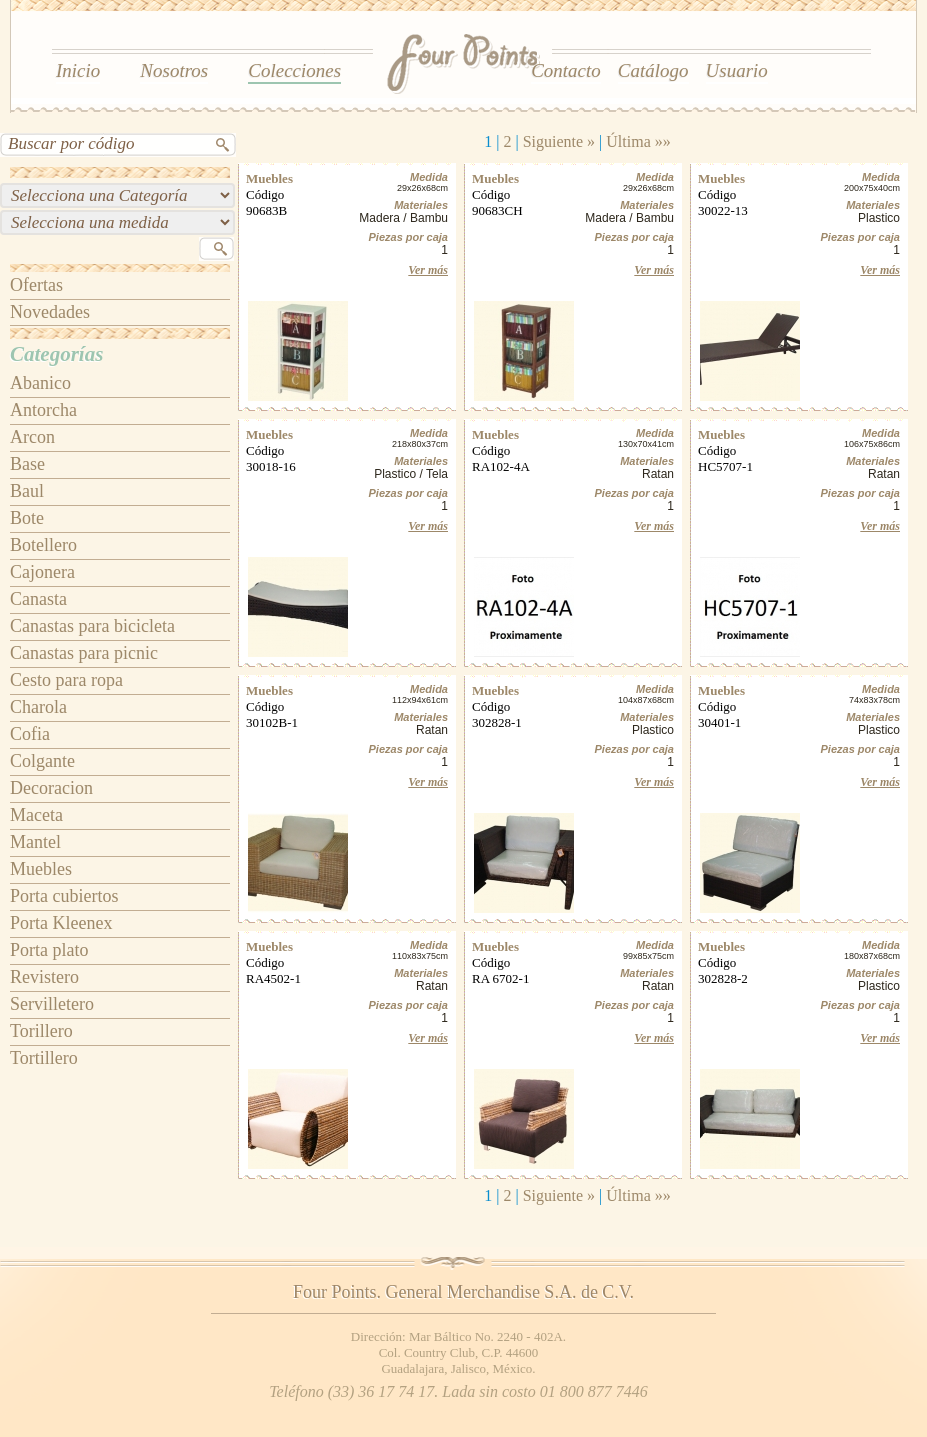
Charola (38, 707)
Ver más (428, 270)
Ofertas (36, 285)
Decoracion (51, 788)
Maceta (36, 815)
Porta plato (49, 950)
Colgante (42, 761)
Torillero (41, 1031)
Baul (27, 491)
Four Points (464, 65)
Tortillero (44, 1058)
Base (27, 464)
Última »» (638, 141)
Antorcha (43, 410)
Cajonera (42, 572)
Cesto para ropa (66, 680)
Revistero (44, 977)
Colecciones (294, 70)
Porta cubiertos (64, 896)
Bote (27, 518)
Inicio (78, 70)
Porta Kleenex (61, 923)
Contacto (566, 70)
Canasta (38, 599)
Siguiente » (559, 141)
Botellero (43, 545)
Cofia (30, 734)
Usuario (737, 70)
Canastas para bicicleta (92, 626)
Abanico (40, 383)
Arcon (32, 437)
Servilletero (52, 1004)
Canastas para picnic (84, 653)
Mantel (35, 842)
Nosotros (174, 70)
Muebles (41, 869)
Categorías (56, 354)
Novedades (50, 312)
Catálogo (653, 70)
